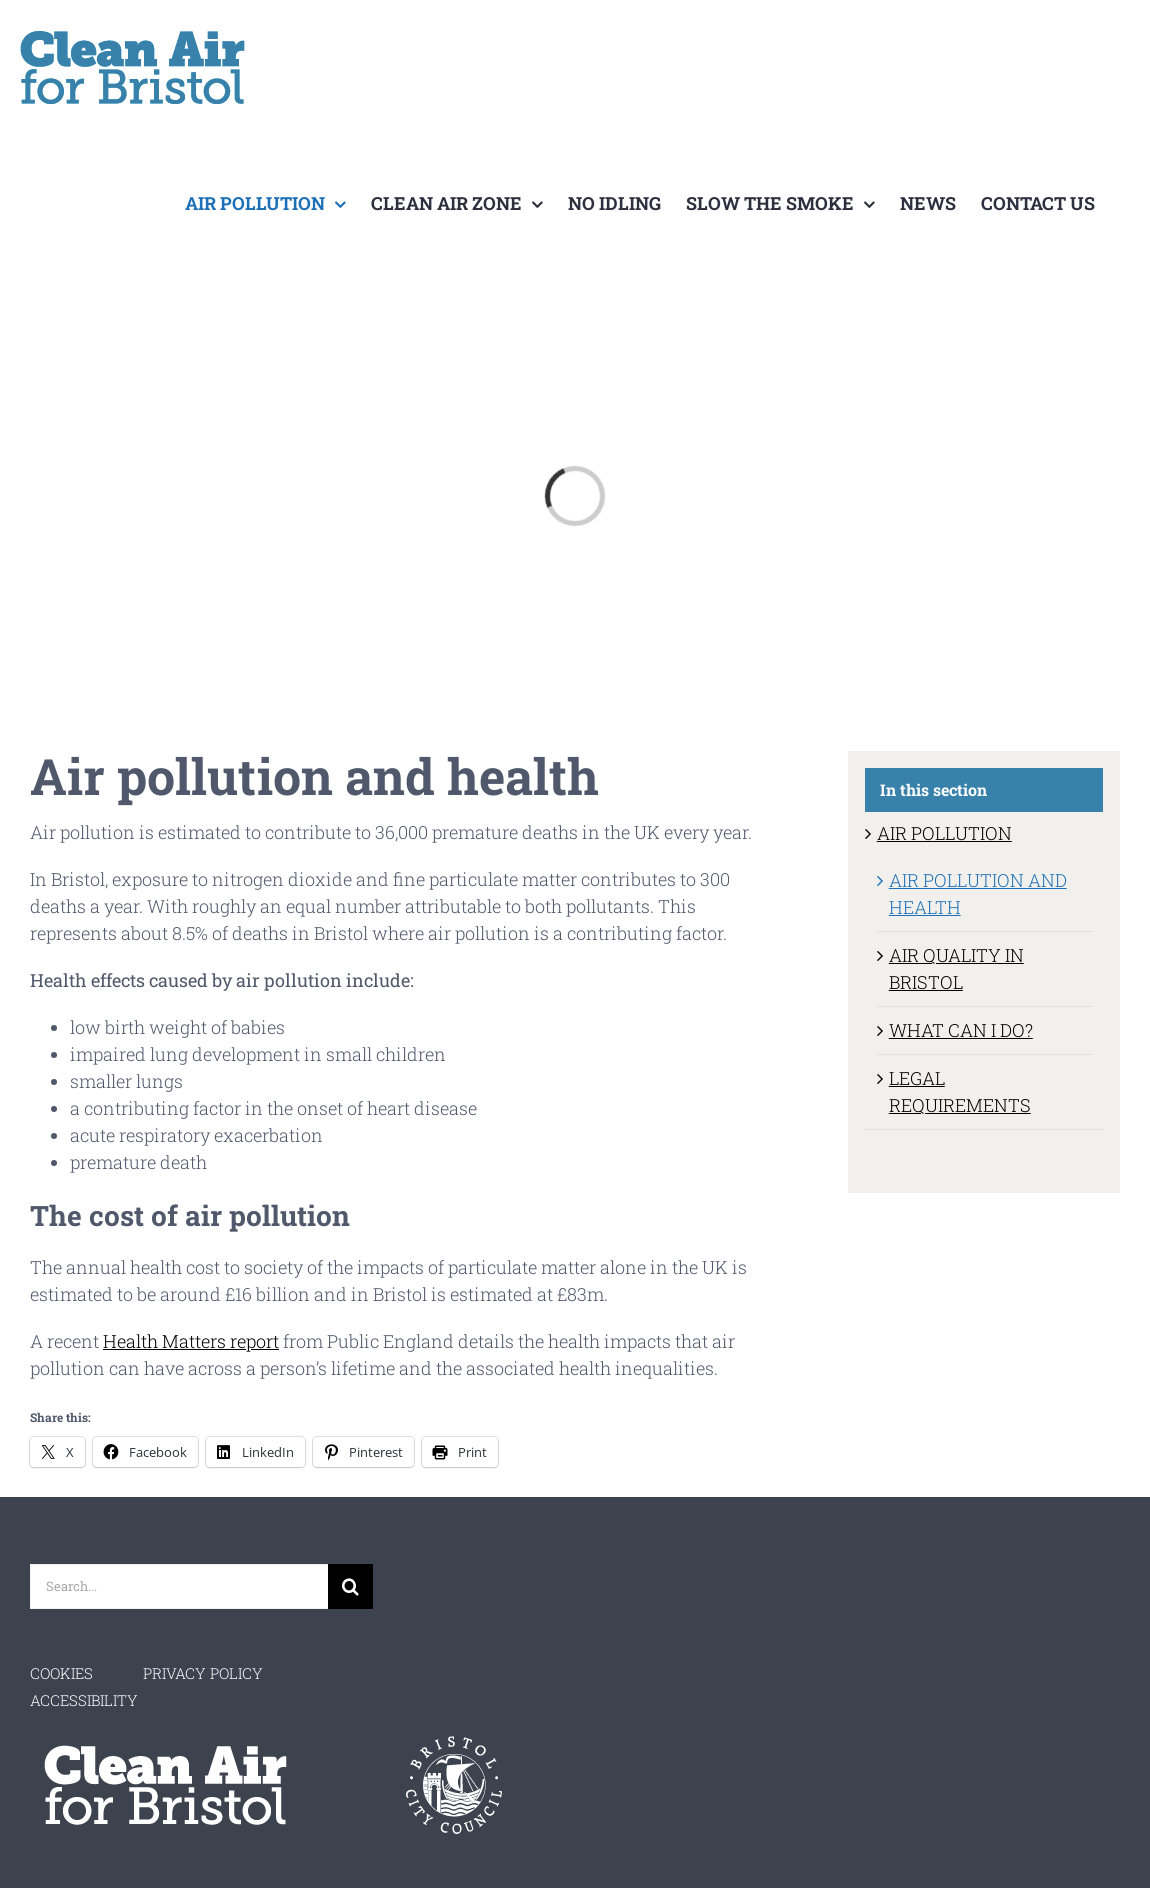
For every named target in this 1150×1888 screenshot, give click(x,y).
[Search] (350, 1586)
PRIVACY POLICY (203, 1673)
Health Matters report (191, 1341)
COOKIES (61, 1673)
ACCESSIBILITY (84, 1700)
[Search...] (179, 1586)
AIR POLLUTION (944, 833)
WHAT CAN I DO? (961, 1030)
